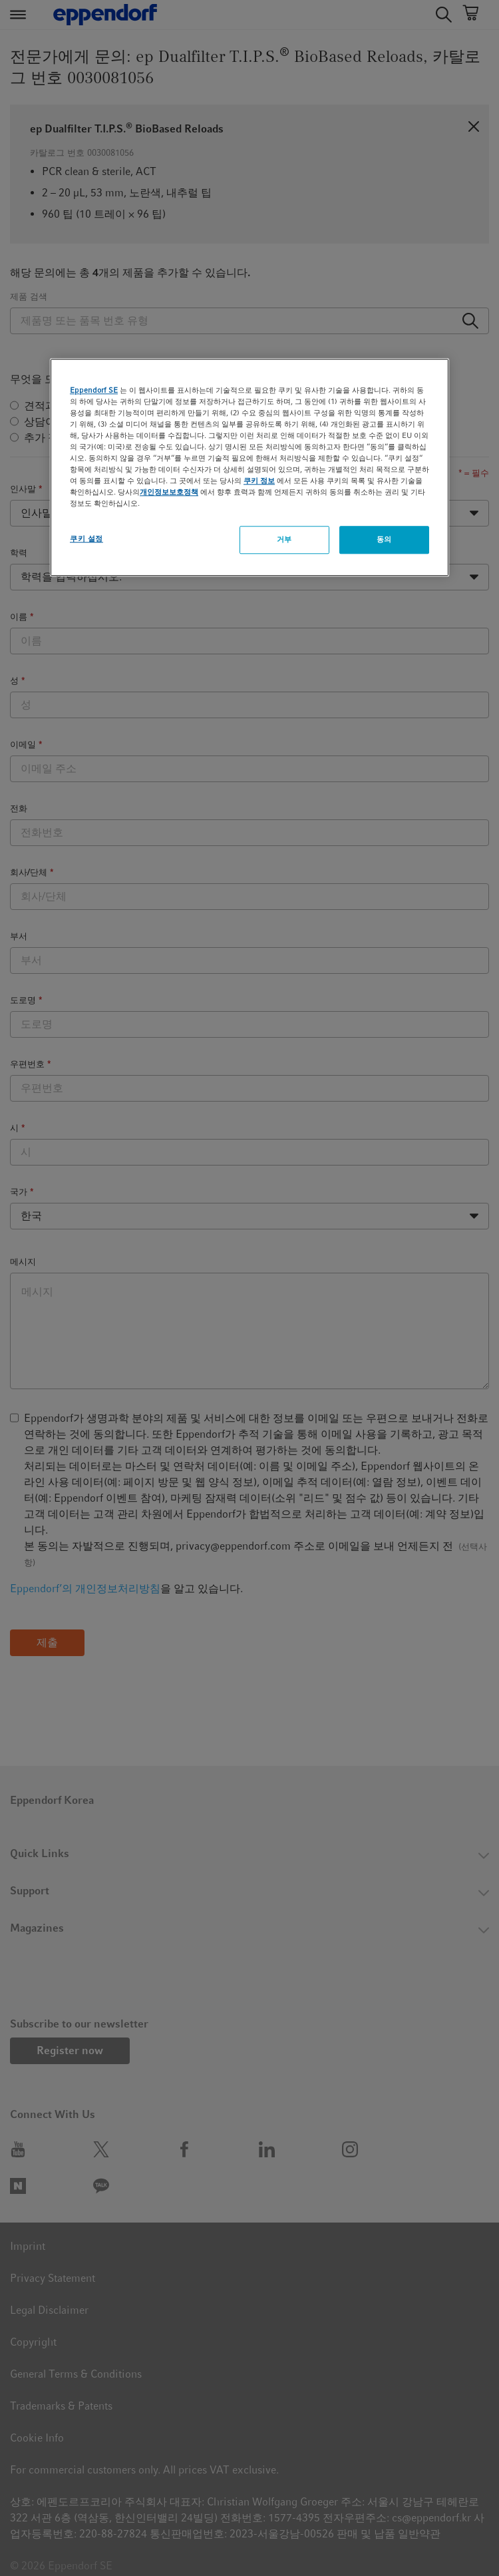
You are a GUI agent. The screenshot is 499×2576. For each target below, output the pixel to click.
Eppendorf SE (94, 390)
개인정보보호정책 (169, 492)
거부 (284, 539)
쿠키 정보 (259, 480)
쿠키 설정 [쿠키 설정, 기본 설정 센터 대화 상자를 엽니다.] (86, 538)
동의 (384, 539)
